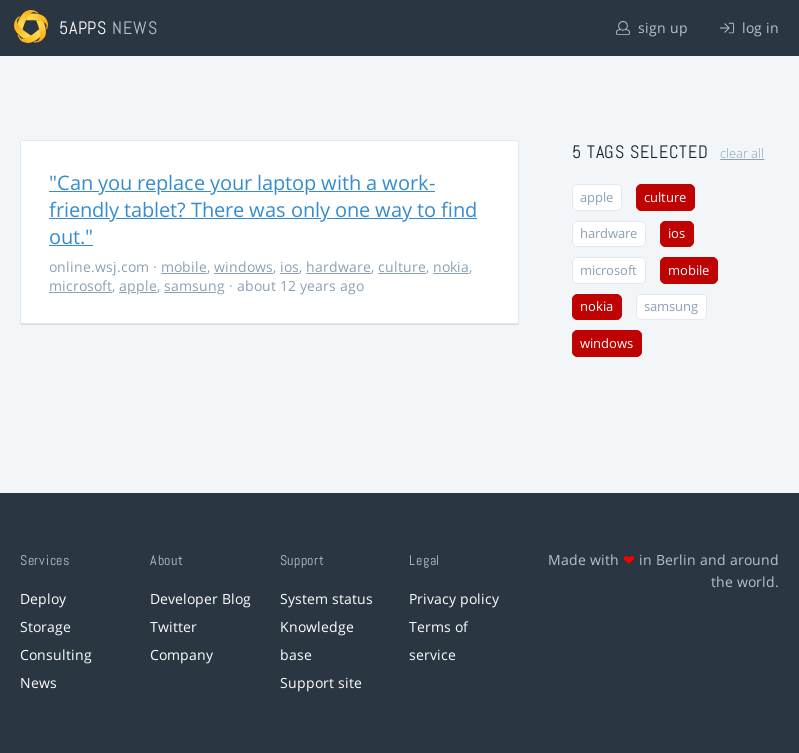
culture (402, 266)
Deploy (43, 598)
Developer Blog (200, 598)
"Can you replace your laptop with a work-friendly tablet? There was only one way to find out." (263, 209)
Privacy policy (454, 598)
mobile (184, 266)
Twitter (173, 626)
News (38, 682)
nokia (451, 266)
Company (181, 654)
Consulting (56, 654)
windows (243, 266)
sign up (652, 27)
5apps (83, 27)
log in (749, 27)
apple (138, 285)
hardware (338, 266)
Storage (45, 626)
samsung (194, 285)
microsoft (80, 285)
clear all (742, 153)
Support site (321, 682)
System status (326, 598)
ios (289, 266)
